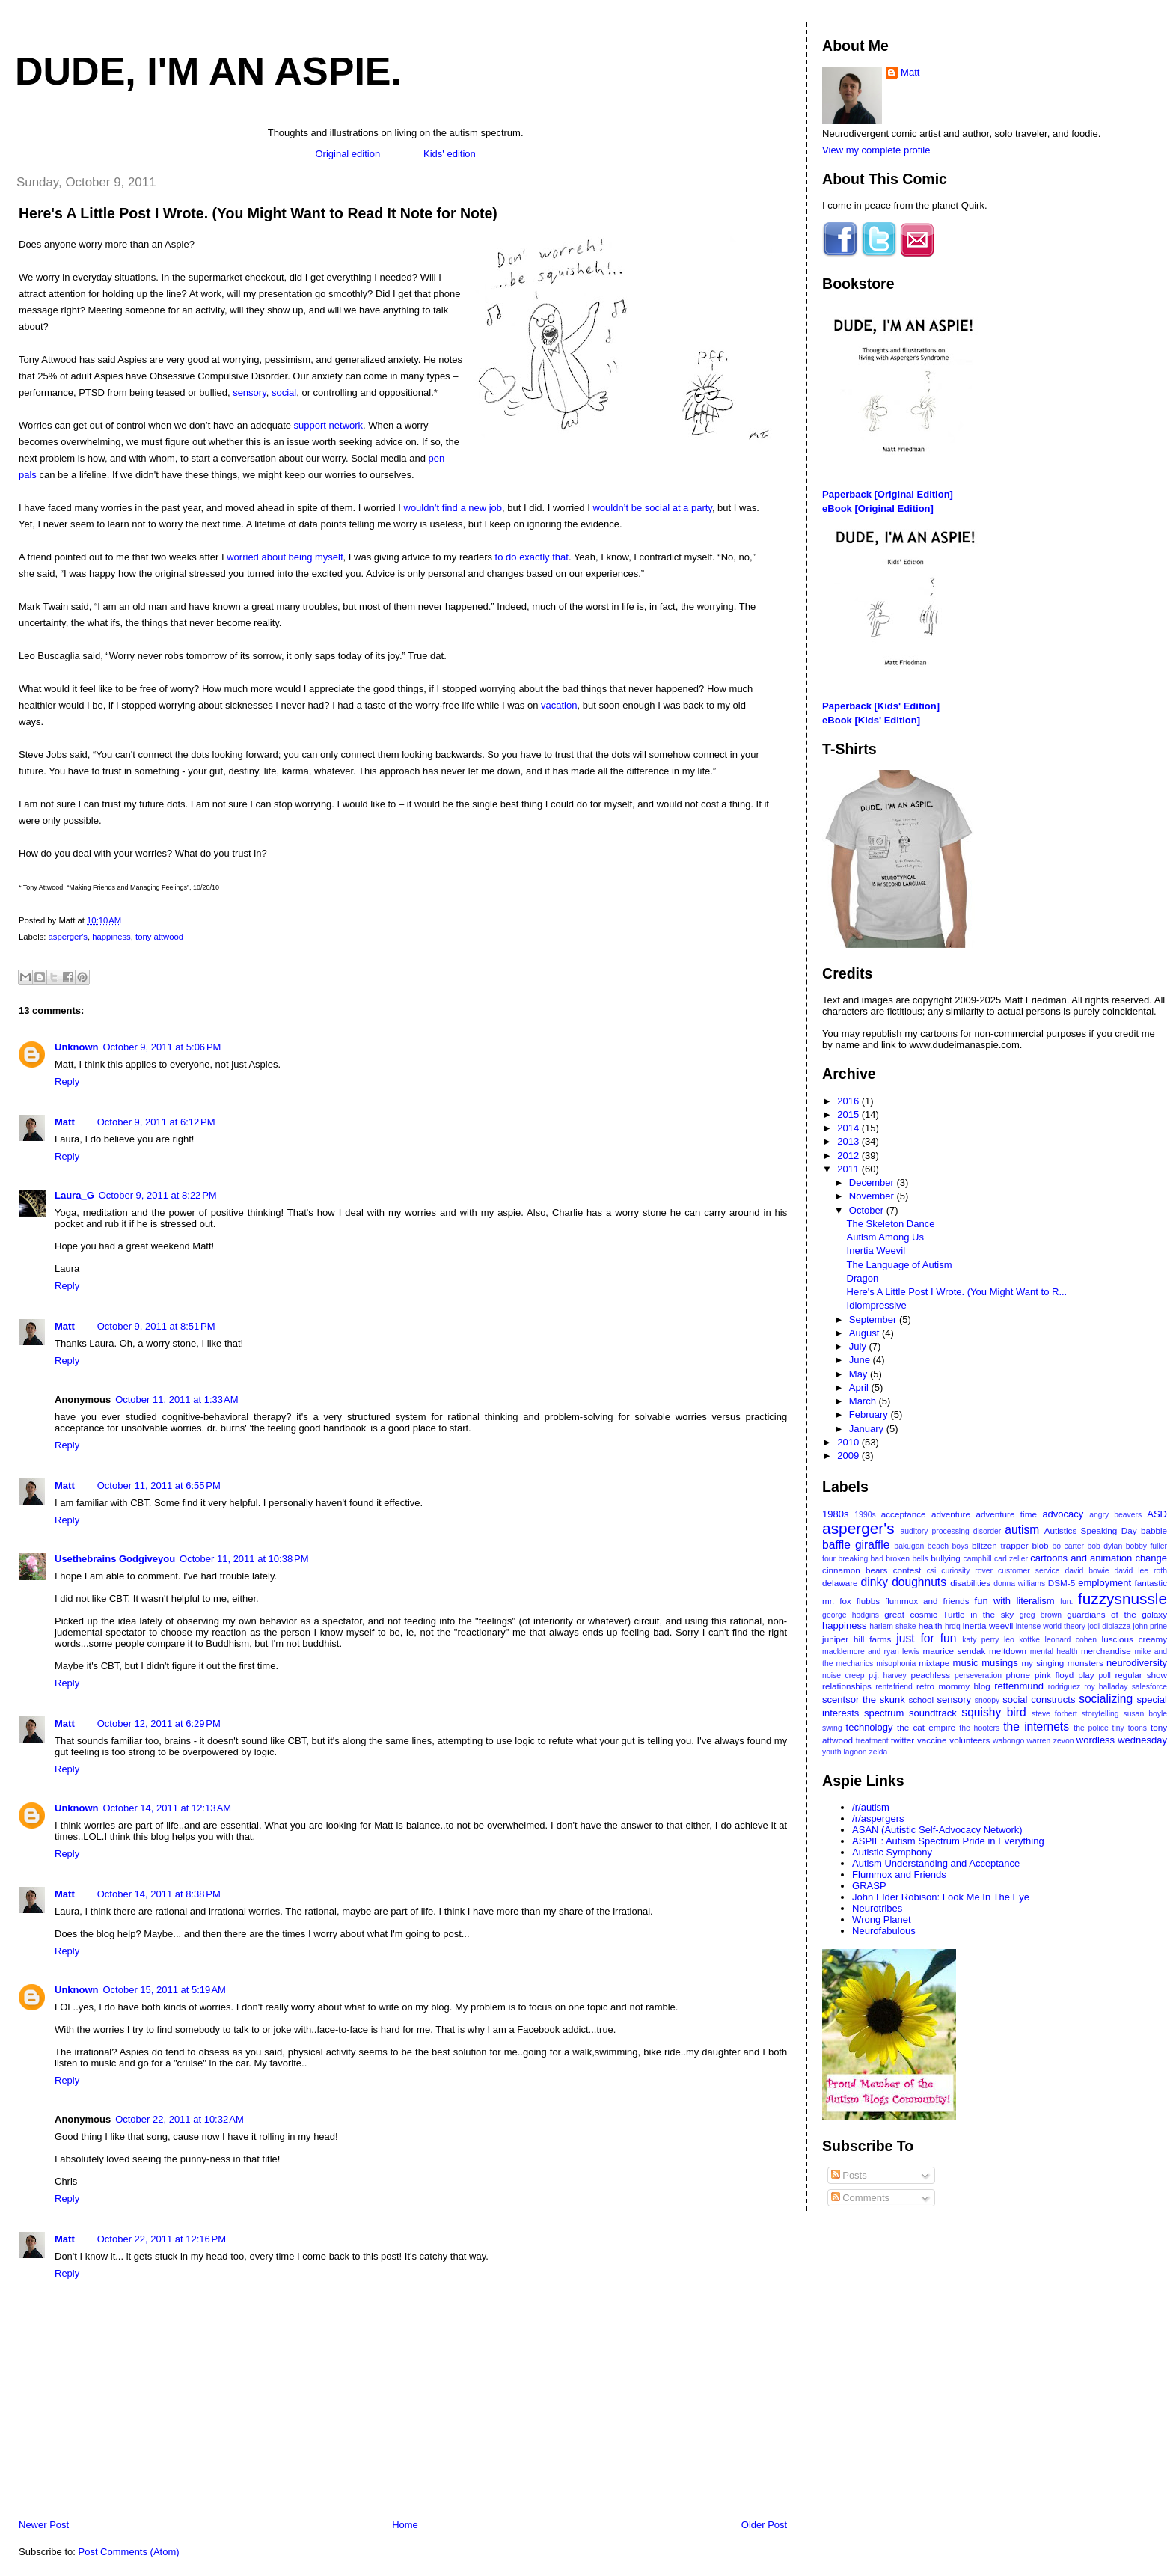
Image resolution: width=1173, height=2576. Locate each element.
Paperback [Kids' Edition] (881, 706)
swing (832, 1728)
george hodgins (850, 1615)
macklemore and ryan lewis (870, 1652)
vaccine (932, 1740)
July (859, 1346)
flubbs (868, 1601)
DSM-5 (1061, 1583)
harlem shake (892, 1626)
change (1151, 1558)
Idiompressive (877, 1305)
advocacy (1062, 1514)
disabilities (970, 1583)
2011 (849, 1169)
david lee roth (1140, 1571)
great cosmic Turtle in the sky (949, 1614)
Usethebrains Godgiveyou (115, 1558)
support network (329, 425)
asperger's (68, 936)
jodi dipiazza (1109, 1626)
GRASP (869, 1885)
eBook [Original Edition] (878, 508)
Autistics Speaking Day (1090, 1530)
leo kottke (1022, 1640)
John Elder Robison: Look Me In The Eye (940, 1897)
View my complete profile (876, 150)
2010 (849, 1442)
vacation (559, 705)
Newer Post (44, 2524)
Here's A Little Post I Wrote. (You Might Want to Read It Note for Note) (258, 213)
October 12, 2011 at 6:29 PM (159, 1723)
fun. (1066, 1601)
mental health (1054, 1652)
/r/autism (870, 1807)
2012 (849, 1155)
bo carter (1068, 1546)
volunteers (969, 1740)
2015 (849, 1114)
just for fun (926, 1638)
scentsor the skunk (863, 1699)
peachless (930, 1675)
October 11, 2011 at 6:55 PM (159, 1485)
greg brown (1041, 1615)
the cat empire (926, 1727)
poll (1105, 1675)
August (865, 1333)
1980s (835, 1514)
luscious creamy (1134, 1639)
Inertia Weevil (876, 1250)
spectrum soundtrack (910, 1713)
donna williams (1019, 1583)
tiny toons (1129, 1728)
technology (869, 1727)
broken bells (907, 1559)
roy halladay (1105, 1687)
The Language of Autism (899, 1264)
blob (1040, 1545)
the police (1091, 1728)
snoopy (987, 1700)
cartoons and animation (1081, 1558)
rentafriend (894, 1687)
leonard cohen (1071, 1640)
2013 (849, 1141)
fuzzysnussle (1122, 1598)
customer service (1029, 1571)
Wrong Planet (881, 1919)
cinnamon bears (854, 1570)
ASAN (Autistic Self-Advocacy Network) (937, 1829)
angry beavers (1115, 1515)
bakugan (909, 1546)
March (864, 1401)
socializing (1106, 1698)
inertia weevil (988, 1625)
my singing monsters (1062, 1663)
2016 (849, 1101)
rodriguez (1064, 1687)
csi (932, 1571)
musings (999, 1662)
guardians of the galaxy (1117, 1614)
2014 (849, 1127)
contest (907, 1570)
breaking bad (860, 1559)
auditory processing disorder (950, 1531)
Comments (860, 2197)
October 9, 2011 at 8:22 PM (158, 1195)
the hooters (979, 1728)
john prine (1150, 1626)
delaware (839, 1583)
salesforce (1149, 1687)
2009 (849, 1455)
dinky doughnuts (903, 1582)
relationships (847, 1686)
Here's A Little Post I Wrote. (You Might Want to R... (957, 1291)
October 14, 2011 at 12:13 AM (167, 1808)
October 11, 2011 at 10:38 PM (244, 1558)
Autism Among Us (885, 1237)
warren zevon (1050, 1741)
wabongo (1008, 1741)
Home (405, 2524)
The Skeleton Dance (891, 1223)
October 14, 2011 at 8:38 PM (159, 1894)
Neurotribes (877, 1908)
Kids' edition (449, 153)
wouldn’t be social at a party (651, 507)
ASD (1157, 1514)
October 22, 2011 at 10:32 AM (179, 2119)
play (1086, 1675)
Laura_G (74, 1195)
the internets (1036, 1726)
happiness (111, 936)
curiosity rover (967, 1571)
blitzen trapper (1000, 1545)
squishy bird (993, 1712)
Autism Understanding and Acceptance (936, 1863)
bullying (946, 1558)
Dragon (863, 1278)
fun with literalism (1015, 1600)
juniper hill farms (856, 1639)
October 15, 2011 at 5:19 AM (164, 1989)
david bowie (1087, 1571)
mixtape (934, 1663)
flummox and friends (927, 1601)
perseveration (978, 1675)
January (867, 1428)
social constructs (1038, 1699)
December (873, 1182)
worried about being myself (285, 557)
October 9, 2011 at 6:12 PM (156, 1122)
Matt (65, 1122)
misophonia (896, 1663)
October (867, 1210)
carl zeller (1011, 1559)
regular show (1141, 1675)
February (870, 1414)
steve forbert (1054, 1714)
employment (1104, 1582)
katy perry (980, 1640)
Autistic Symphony (892, 1852)
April (860, 1387)
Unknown (77, 1047)
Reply (67, 1081)
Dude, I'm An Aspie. (208, 71)
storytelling (1100, 1714)
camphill (977, 1559)
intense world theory (1050, 1626)
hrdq (953, 1626)
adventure (950, 1514)
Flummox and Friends (899, 1874)
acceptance (903, 1514)
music (965, 1662)
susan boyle (1145, 1714)
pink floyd (1054, 1675)
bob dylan (1105, 1546)
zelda (878, 1752)
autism (1022, 1529)
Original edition (347, 153)
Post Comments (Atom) (129, 2551)
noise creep (843, 1675)
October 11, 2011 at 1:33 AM (176, 1399)
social (284, 392)
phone (1018, 1675)
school (921, 1699)
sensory (249, 392)
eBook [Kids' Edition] (871, 720)
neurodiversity (1136, 1662)
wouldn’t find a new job (453, 507)
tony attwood (159, 936)
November (873, 1196)
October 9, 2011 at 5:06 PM (162, 1047)
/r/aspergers (878, 1818)
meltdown (1007, 1651)
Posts (849, 2175)
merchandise (1106, 1651)
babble (1154, 1530)
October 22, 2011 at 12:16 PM (161, 2239)
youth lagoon (844, 1752)
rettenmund (1019, 1686)
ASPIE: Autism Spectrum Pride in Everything (948, 1841)
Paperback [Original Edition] (887, 494)
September (874, 1319)
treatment (872, 1741)
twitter (902, 1740)
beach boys (948, 1546)
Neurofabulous (884, 1930)
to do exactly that (532, 557)
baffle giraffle (855, 1544)
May (859, 1374)
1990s (864, 1515)
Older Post (764, 2524)
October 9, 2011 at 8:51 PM (156, 1326)
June (861, 1359)
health (931, 1625)
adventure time (1006, 1514)
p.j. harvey (888, 1675)
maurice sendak (954, 1651)
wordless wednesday (1121, 1740)
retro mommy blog (953, 1686)
